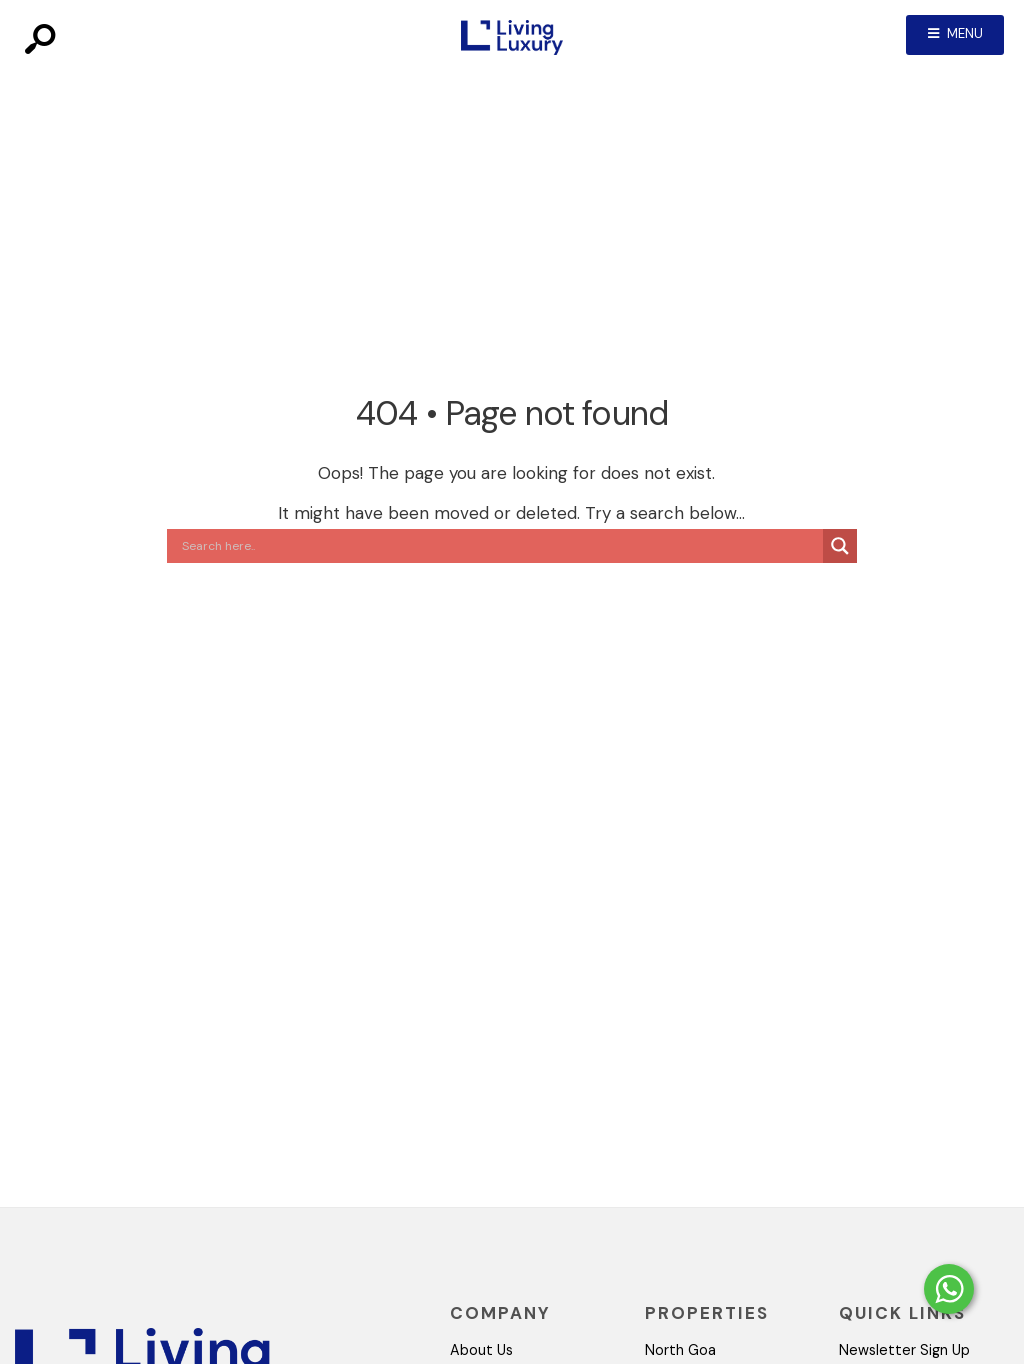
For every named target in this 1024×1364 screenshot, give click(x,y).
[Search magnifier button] (840, 546)
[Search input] (500, 546)
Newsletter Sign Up (904, 1350)
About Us (481, 1350)
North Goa (680, 1350)
